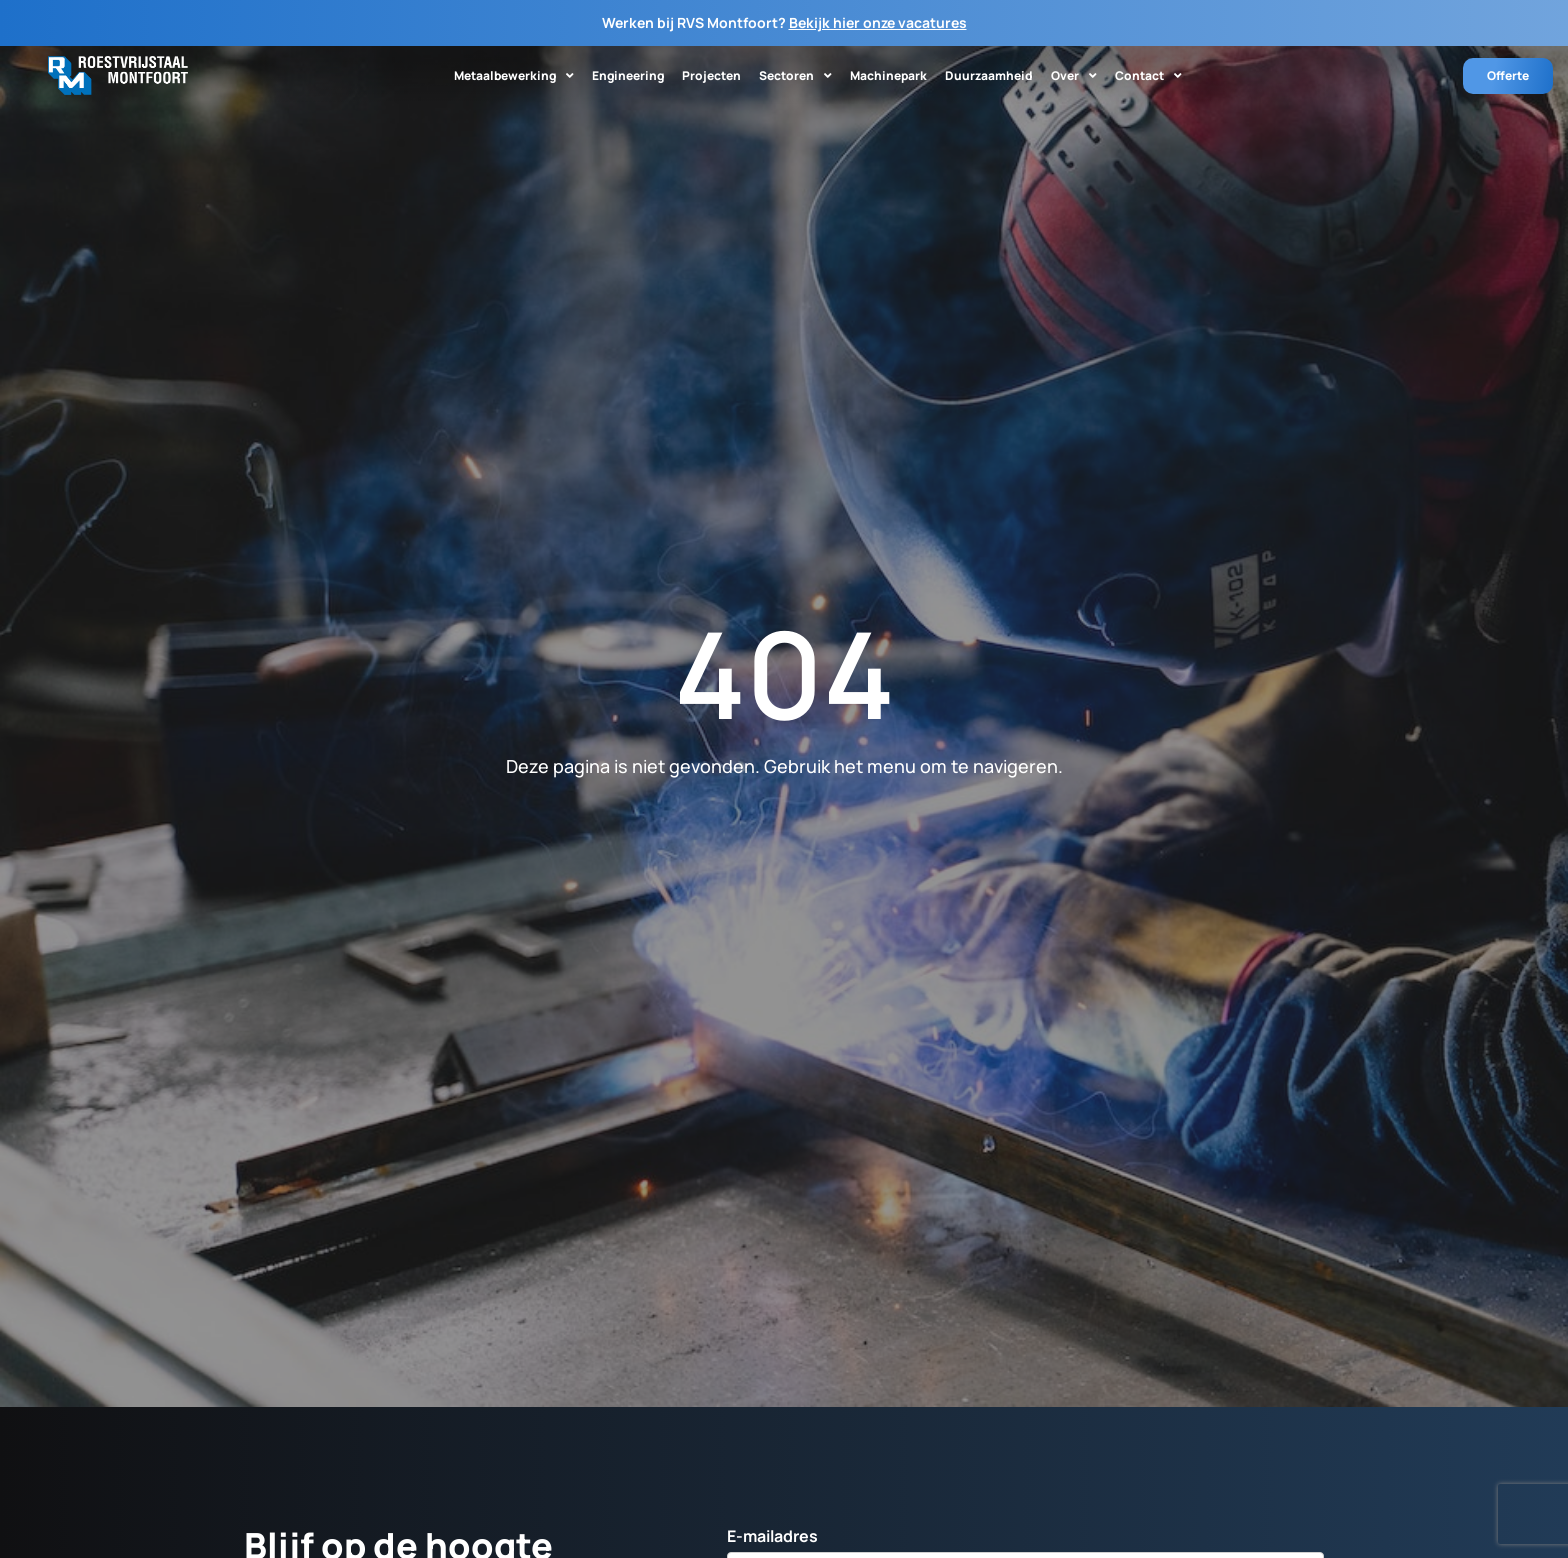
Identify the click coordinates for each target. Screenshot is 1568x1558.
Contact (1148, 76)
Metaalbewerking (514, 76)
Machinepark (888, 75)
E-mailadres (772, 1537)
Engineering (628, 75)
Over (1074, 76)
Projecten (711, 75)
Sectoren (795, 76)
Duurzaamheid (989, 75)
